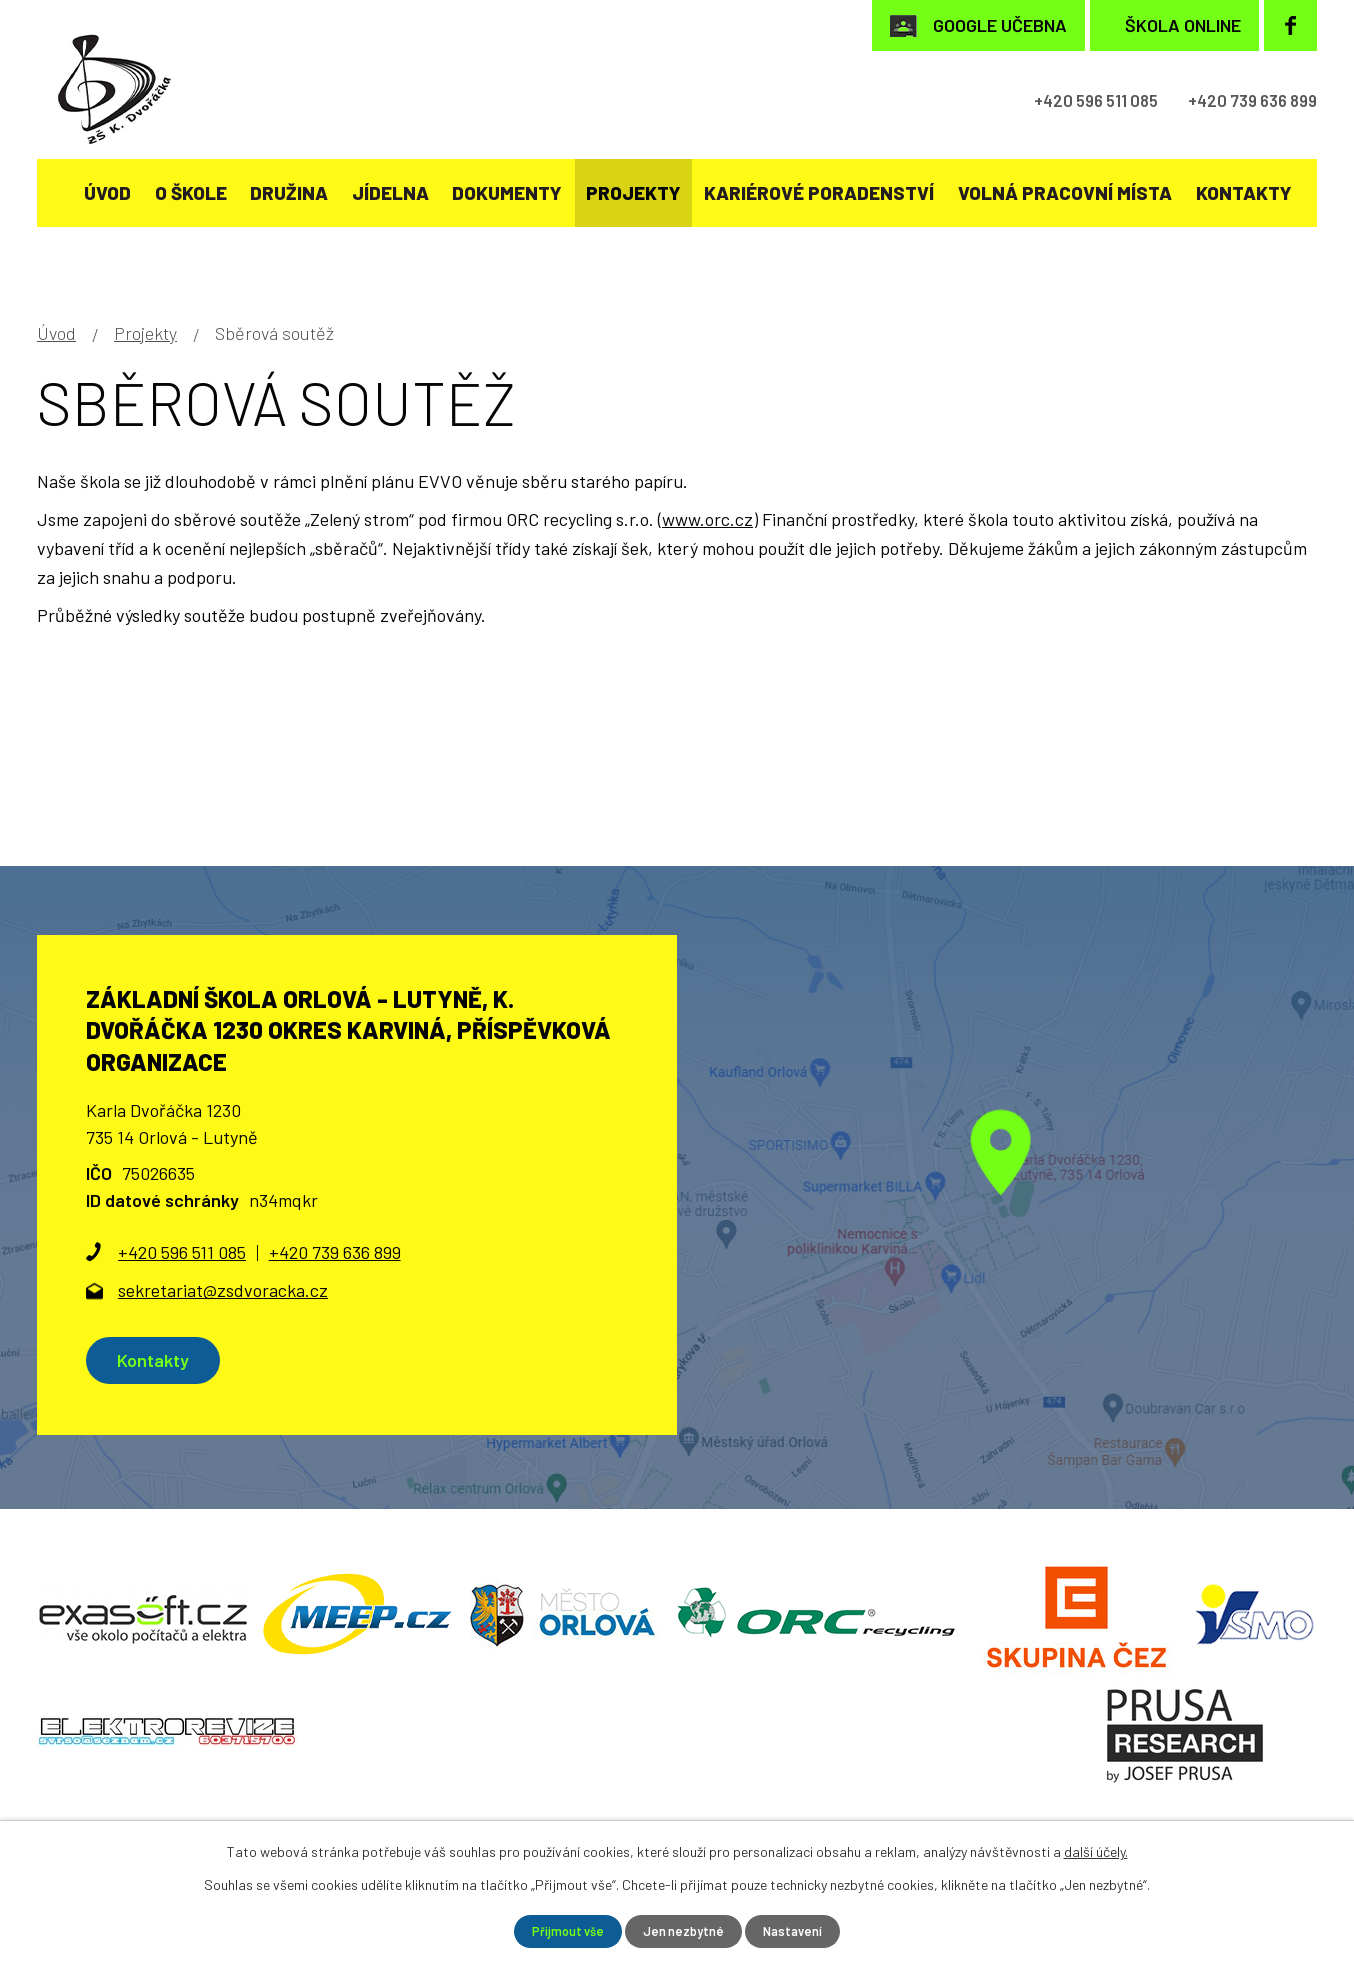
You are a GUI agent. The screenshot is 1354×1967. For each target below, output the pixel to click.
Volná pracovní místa (1065, 192)
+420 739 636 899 (1238, 100)
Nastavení (800, 1930)
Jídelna (390, 192)
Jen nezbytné (684, 1930)
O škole (191, 192)
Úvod (107, 192)
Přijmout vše (561, 1930)
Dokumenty (507, 192)
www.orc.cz (707, 519)
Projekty (633, 192)
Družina (289, 192)
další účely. (1096, 1849)
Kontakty (1244, 192)
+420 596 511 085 (1055, 100)
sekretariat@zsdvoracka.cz (223, 1290)
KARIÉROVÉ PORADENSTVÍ (819, 192)
